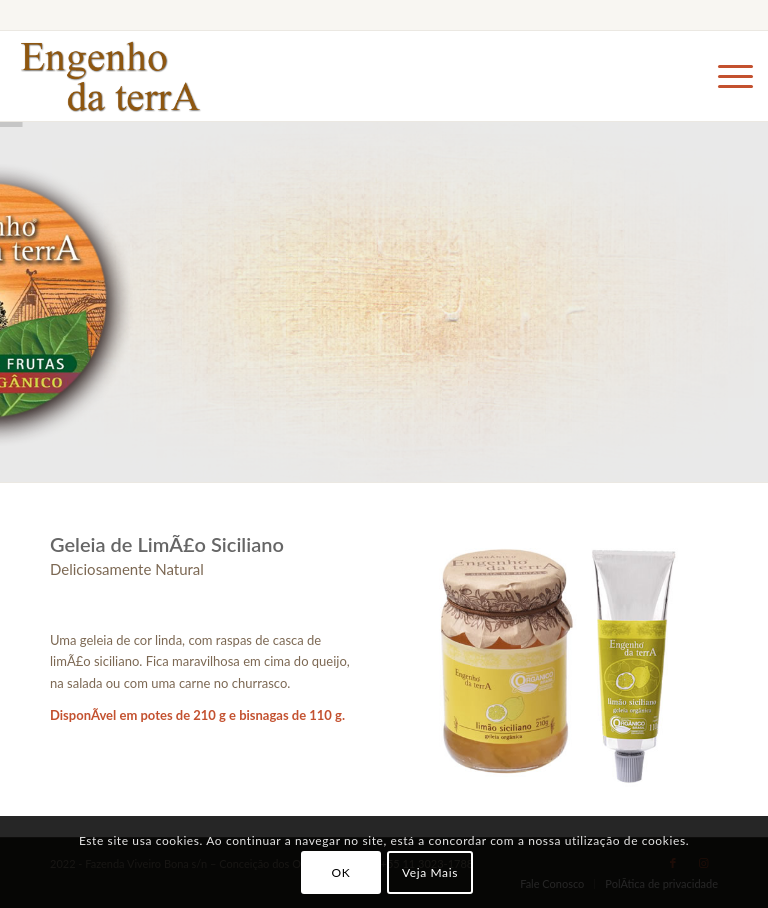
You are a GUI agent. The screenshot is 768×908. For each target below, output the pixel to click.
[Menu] (725, 76)
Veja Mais (430, 872)
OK (340, 872)
